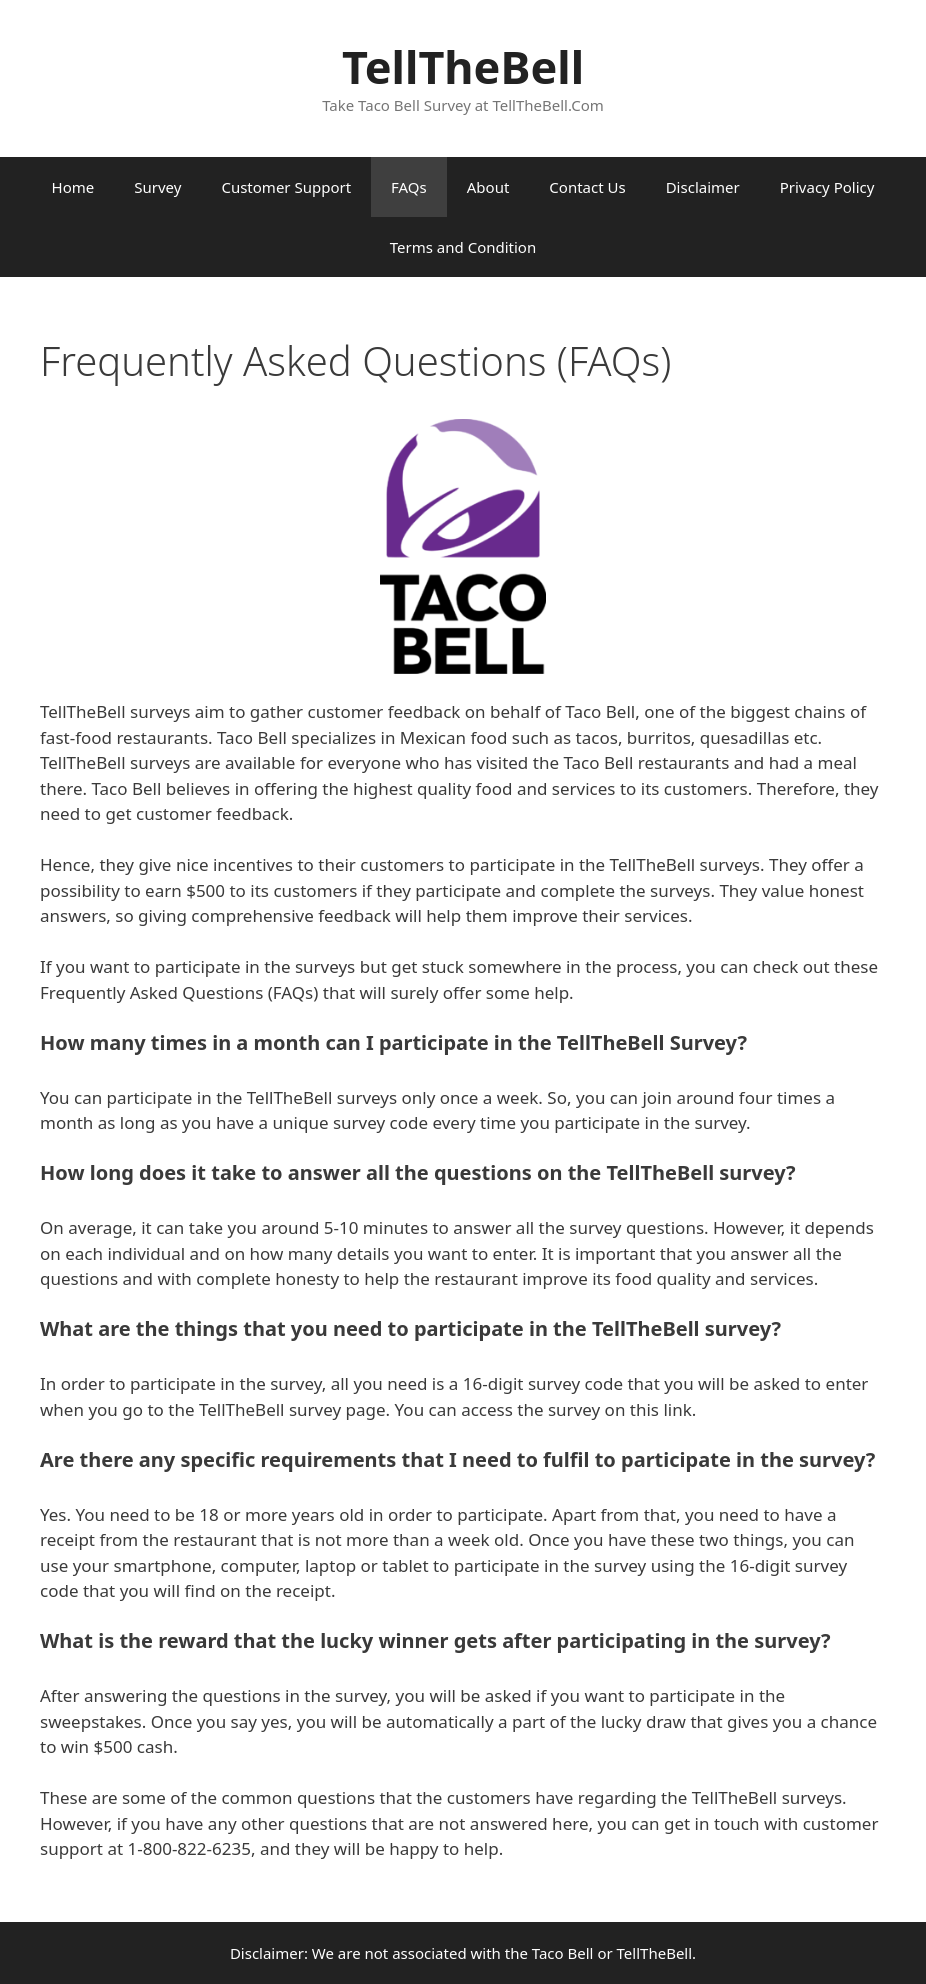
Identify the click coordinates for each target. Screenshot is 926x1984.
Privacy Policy (827, 187)
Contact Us (587, 187)
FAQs (409, 187)
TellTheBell (463, 66)
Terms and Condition (463, 247)
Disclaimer (703, 187)
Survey (157, 187)
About (488, 187)
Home (73, 187)
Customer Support (286, 187)
